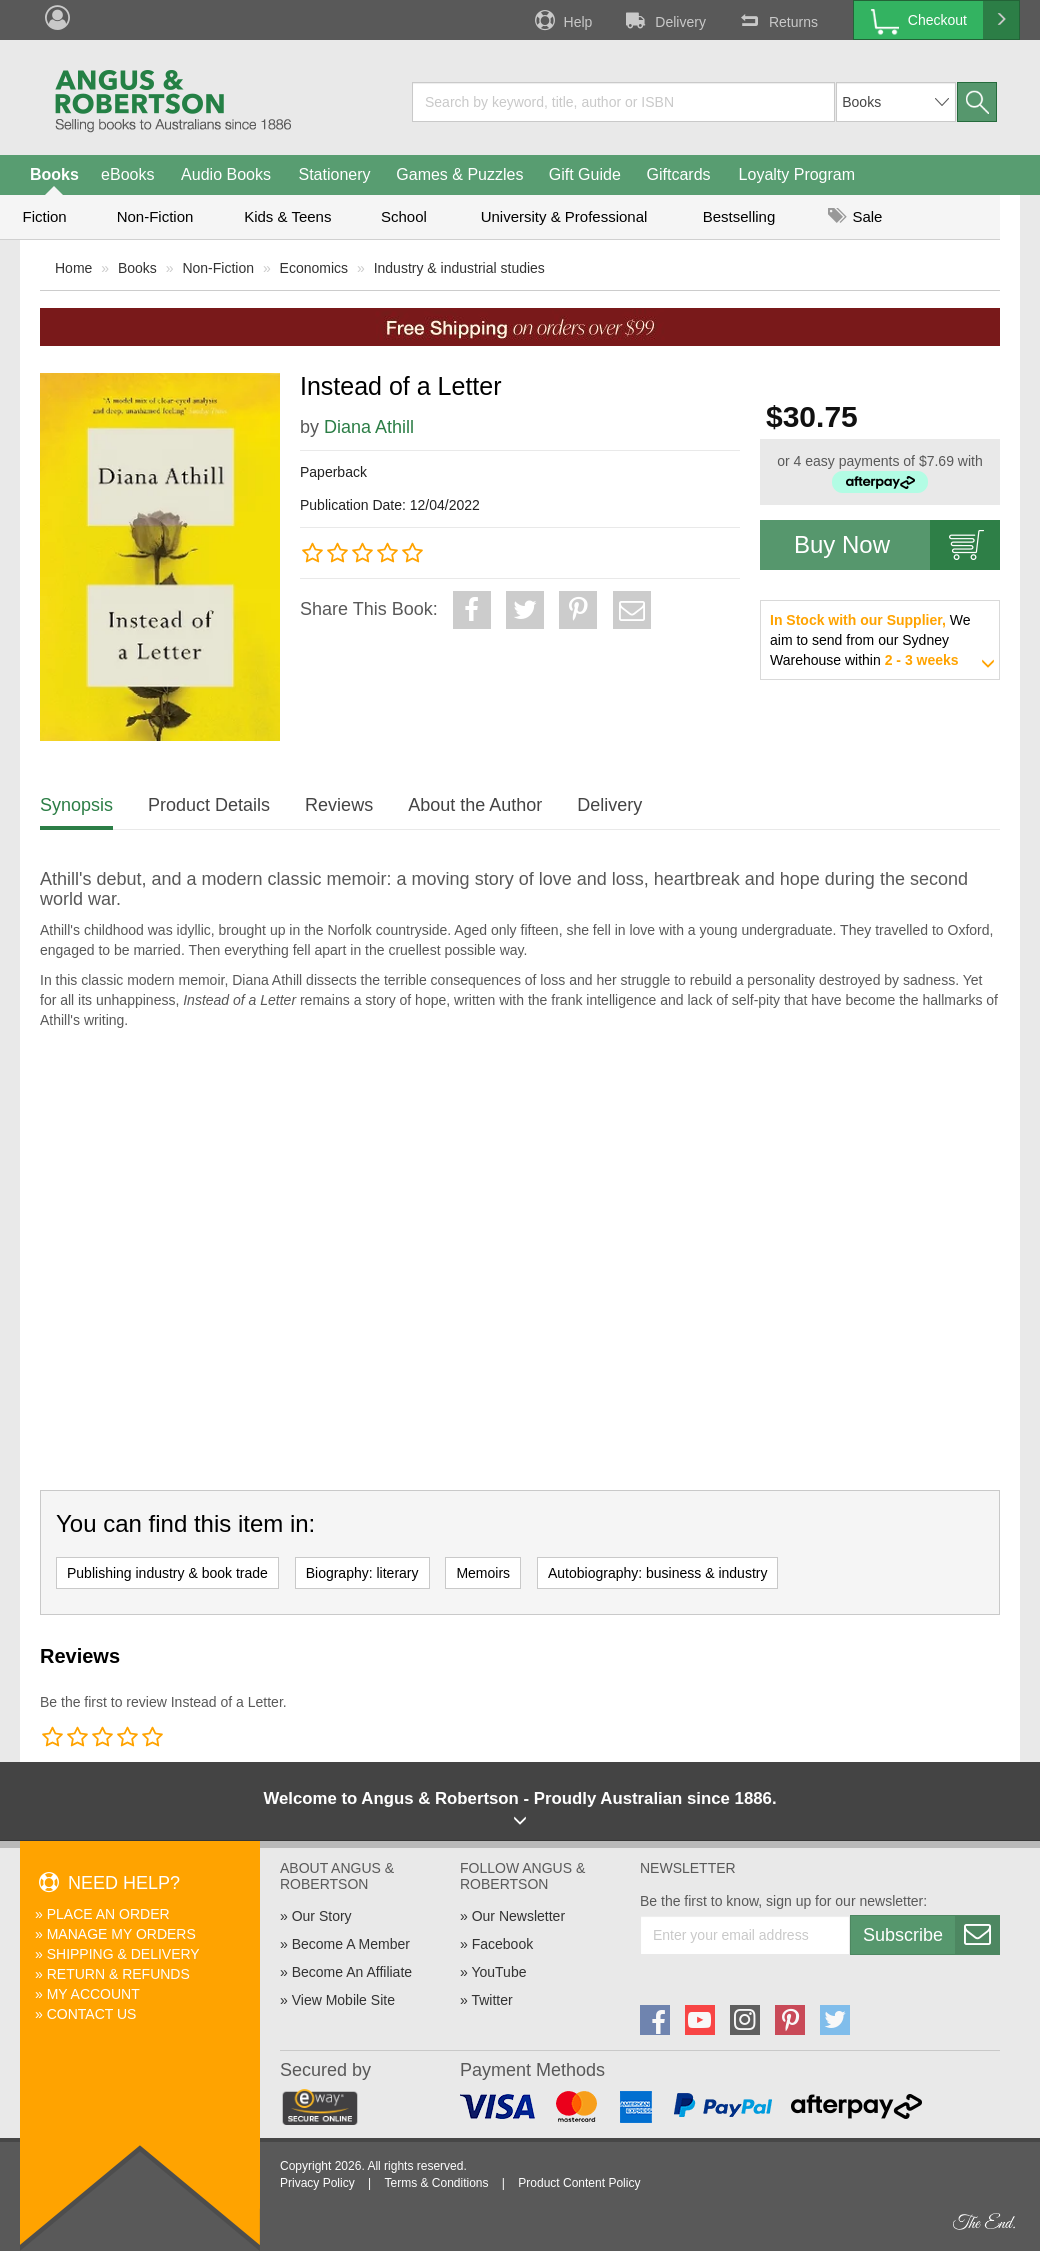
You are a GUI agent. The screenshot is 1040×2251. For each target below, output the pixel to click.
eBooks (127, 174)
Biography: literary (362, 1573)
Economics (314, 268)
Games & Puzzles (459, 174)
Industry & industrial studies (459, 268)
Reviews (339, 805)
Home (73, 268)
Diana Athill (369, 427)
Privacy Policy (317, 2183)
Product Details (209, 805)
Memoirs (483, 1573)
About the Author (475, 805)
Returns (777, 20)
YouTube (498, 1972)
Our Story (322, 1916)
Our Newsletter (518, 1916)
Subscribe (931, 1935)
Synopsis (76, 805)
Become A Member (351, 1944)
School (404, 216)
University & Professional (564, 216)
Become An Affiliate (352, 1972)
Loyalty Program (797, 174)
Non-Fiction (155, 216)
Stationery (334, 174)
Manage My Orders (121, 1934)
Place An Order (108, 1914)
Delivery (664, 20)
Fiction (44, 216)
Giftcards (679, 174)
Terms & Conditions (436, 2183)
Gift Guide (585, 174)
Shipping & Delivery (123, 1954)
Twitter (491, 2000)
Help (562, 20)
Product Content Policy (579, 2183)
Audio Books (226, 174)
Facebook (502, 1944)
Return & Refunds (118, 1974)
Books (54, 174)
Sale (855, 216)
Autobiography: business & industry (657, 1573)
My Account (93, 1994)
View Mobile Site (343, 2000)
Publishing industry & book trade (167, 1573)
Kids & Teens (287, 216)
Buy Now (897, 545)
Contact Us (92, 2014)
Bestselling (739, 216)
